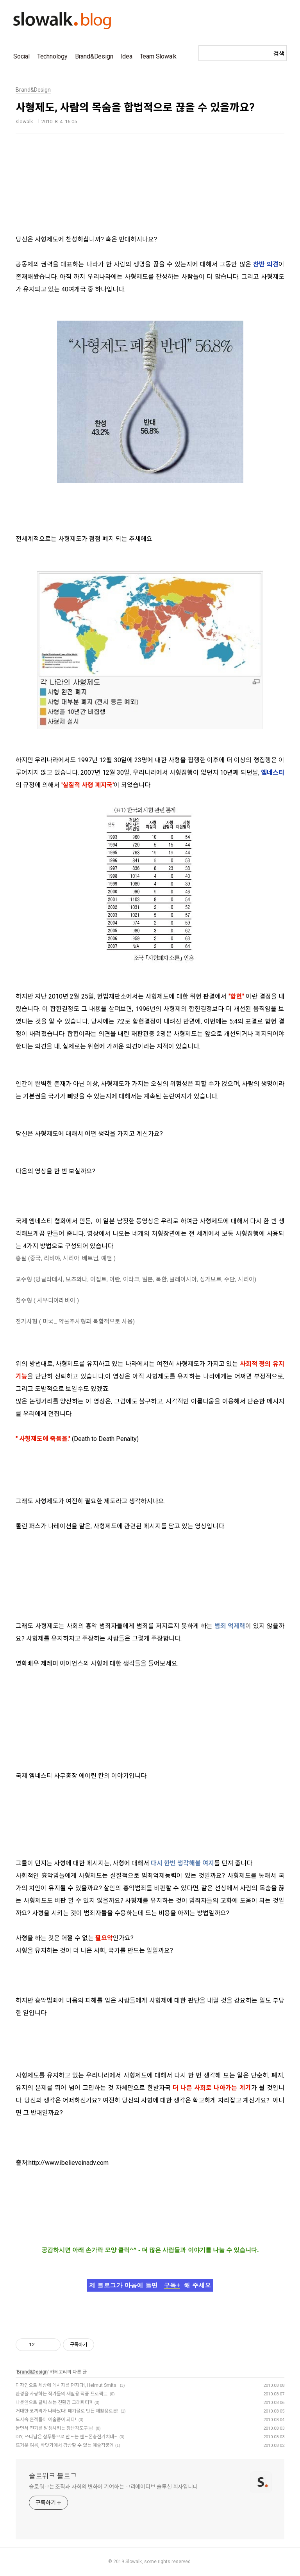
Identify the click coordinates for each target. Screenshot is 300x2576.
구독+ (172, 2285)
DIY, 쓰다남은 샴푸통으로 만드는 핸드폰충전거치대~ (66, 2436)
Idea (126, 56)
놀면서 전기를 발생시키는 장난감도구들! (54, 2428)
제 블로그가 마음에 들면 (124, 2285)
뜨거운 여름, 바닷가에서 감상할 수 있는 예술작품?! (64, 2445)
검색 (279, 53)
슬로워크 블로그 (53, 2476)
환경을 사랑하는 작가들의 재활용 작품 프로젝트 (61, 2394)
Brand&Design (94, 56)
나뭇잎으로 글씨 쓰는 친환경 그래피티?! (54, 2402)
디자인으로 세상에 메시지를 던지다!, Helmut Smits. (67, 2385)
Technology (52, 56)
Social (21, 56)
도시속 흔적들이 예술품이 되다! (46, 2419)
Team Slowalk (158, 56)
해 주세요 (197, 2285)
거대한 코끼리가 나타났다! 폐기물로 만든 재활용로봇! (67, 2411)
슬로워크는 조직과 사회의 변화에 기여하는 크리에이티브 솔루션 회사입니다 (113, 2487)
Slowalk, (134, 2561)
